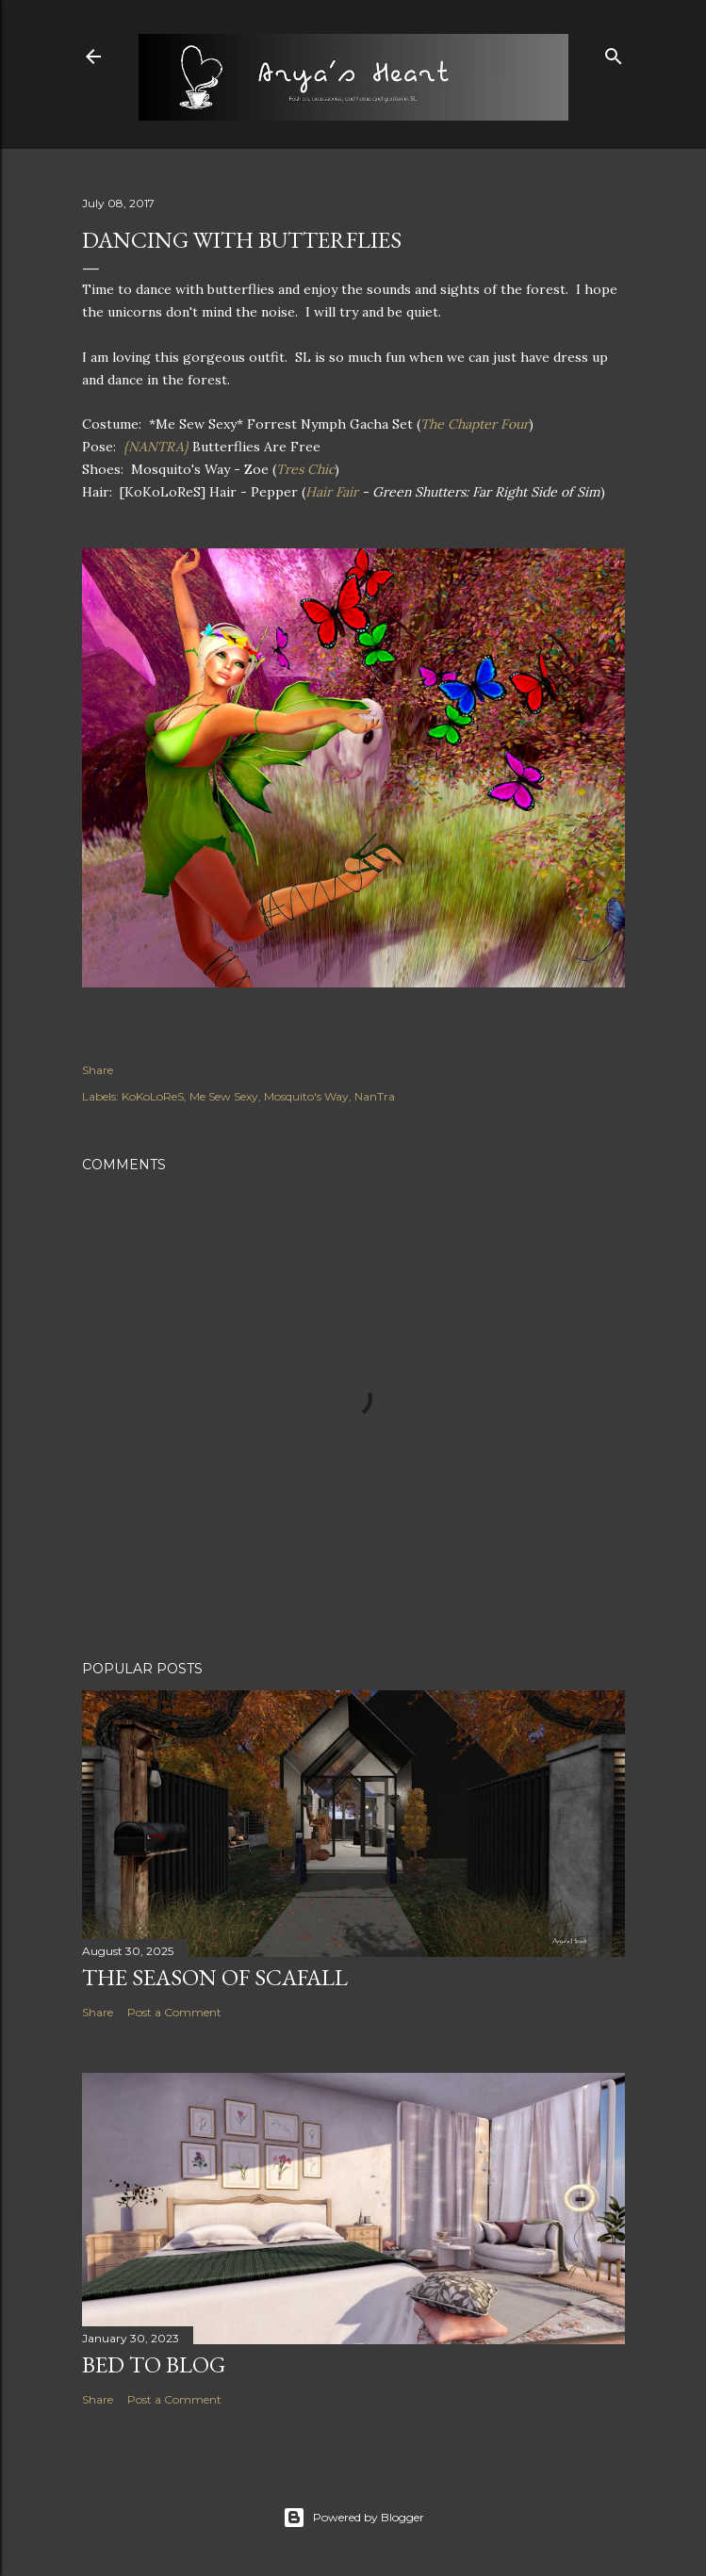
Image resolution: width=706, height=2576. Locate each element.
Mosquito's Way (306, 1096)
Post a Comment (174, 2012)
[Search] (613, 52)
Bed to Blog (153, 2364)
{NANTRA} (156, 446)
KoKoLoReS (153, 1096)
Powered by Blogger (353, 2517)
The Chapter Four (474, 424)
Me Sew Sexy (223, 1096)
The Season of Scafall (215, 1977)
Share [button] (97, 1070)
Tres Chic (305, 469)
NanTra (374, 1096)
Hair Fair (331, 491)
